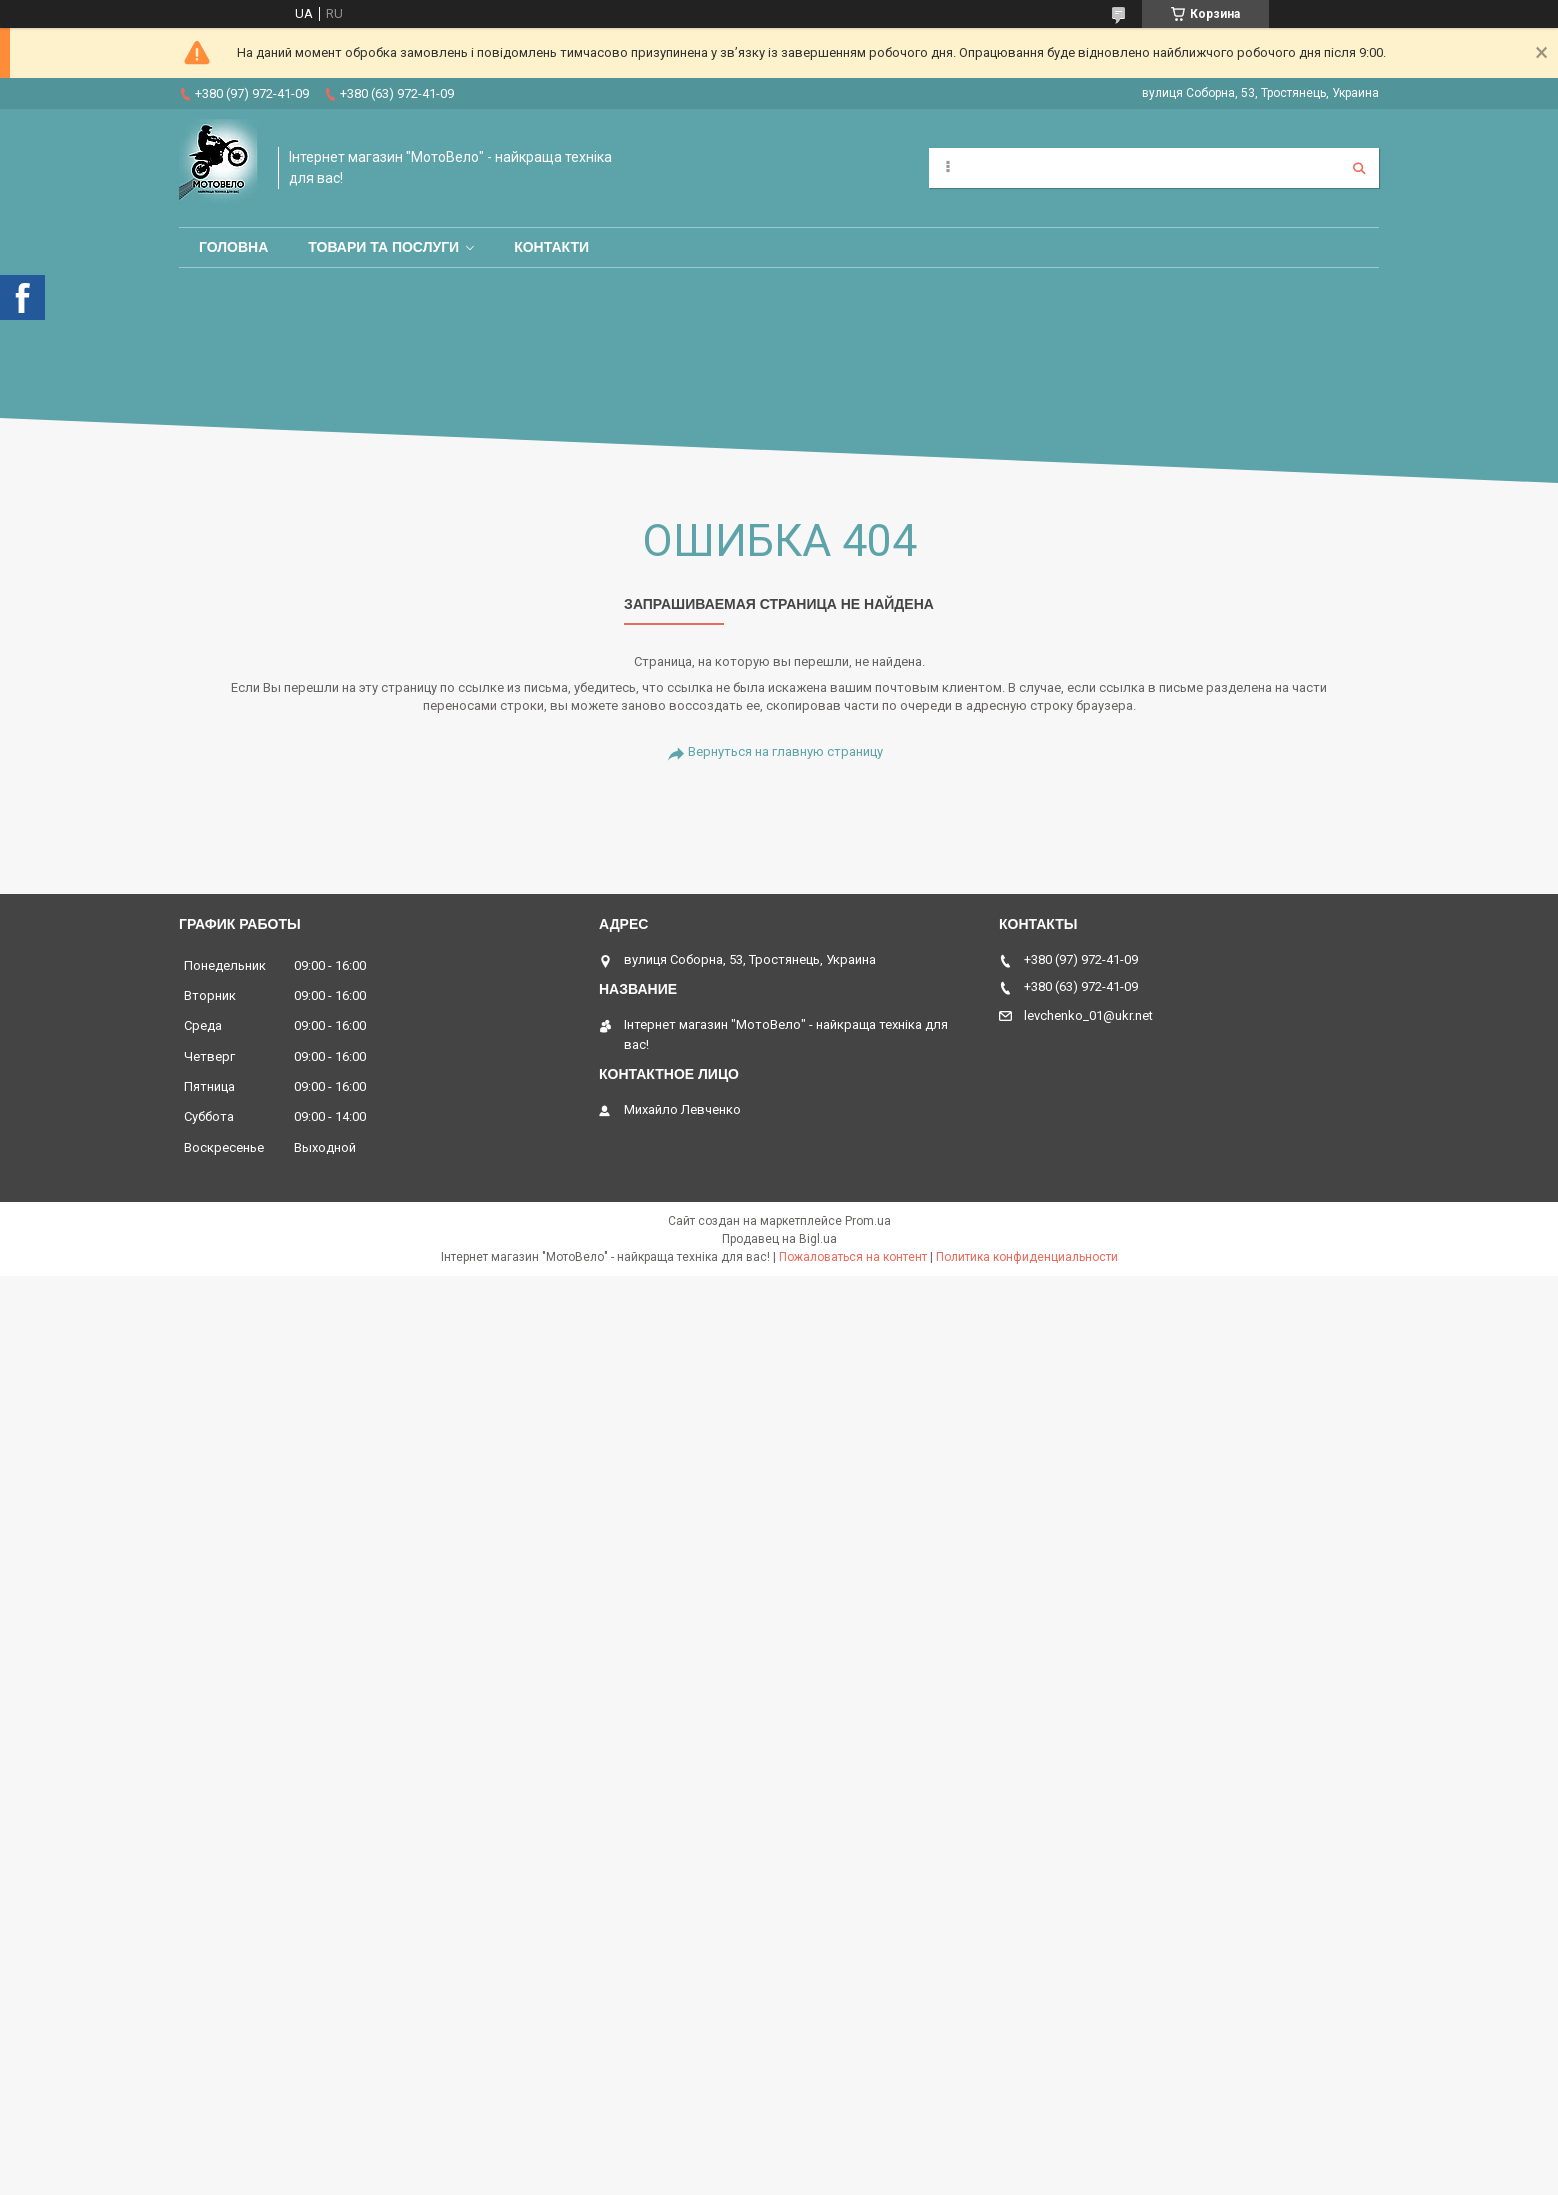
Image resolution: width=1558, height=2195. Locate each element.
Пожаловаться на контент (853, 1257)
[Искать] (1359, 168)
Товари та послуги (383, 247)
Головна (233, 247)
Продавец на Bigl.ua (779, 1239)
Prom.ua (868, 1221)
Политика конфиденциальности (1027, 1257)
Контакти (551, 247)
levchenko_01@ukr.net (1088, 1015)
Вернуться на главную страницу (785, 751)
